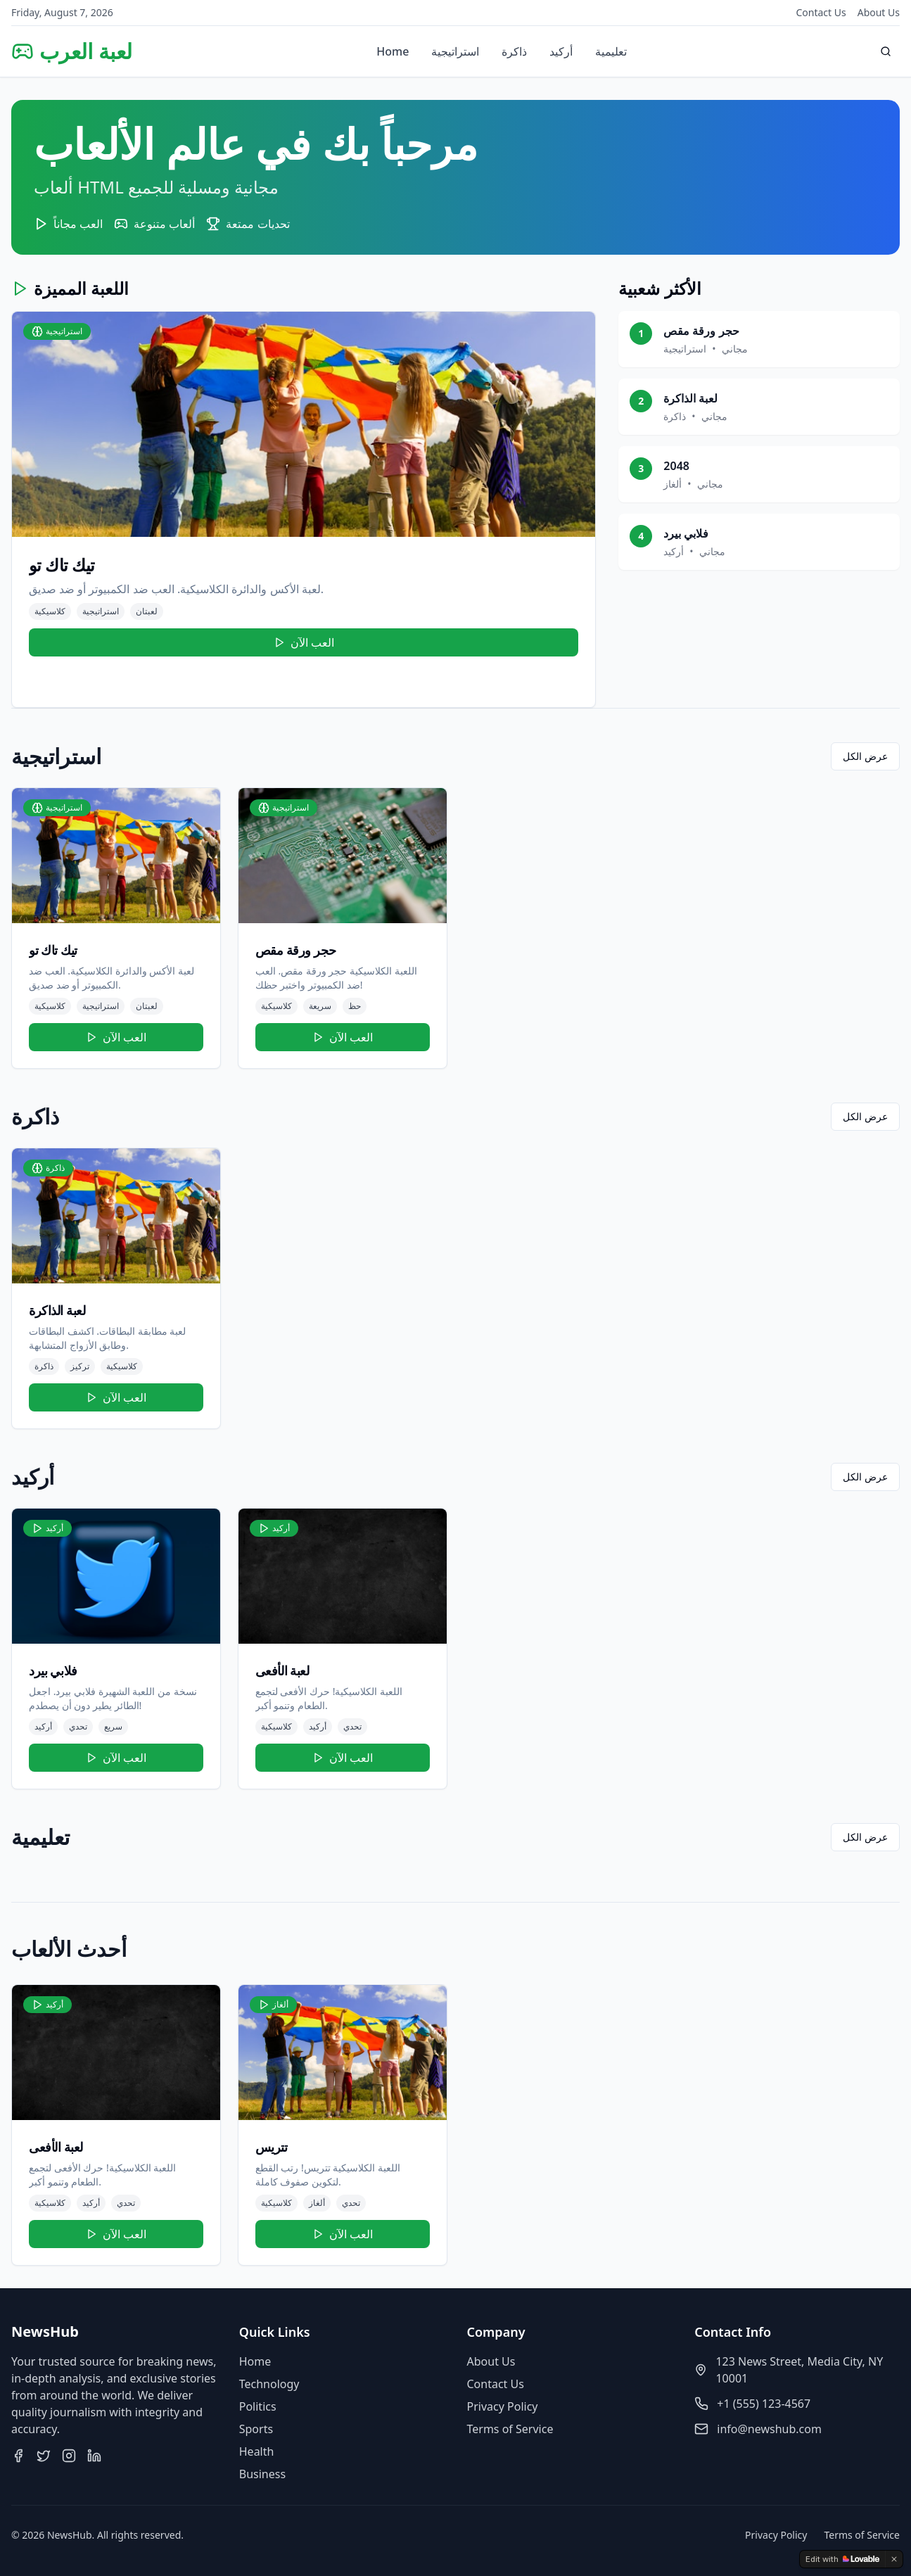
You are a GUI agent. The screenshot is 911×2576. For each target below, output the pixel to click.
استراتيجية (455, 51)
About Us (879, 12)
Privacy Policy (502, 2406)
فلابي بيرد (685, 533)
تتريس (271, 2146)
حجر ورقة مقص (701, 330)
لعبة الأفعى (282, 1670)
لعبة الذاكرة (690, 398)
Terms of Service (510, 2429)
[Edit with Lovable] (842, 2559)
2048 (676, 466)
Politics (257, 2406)
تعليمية (611, 51)
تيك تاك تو (61, 564)
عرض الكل (865, 756)
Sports (256, 2429)
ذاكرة (514, 51)
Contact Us (821, 12)
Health (256, 2451)
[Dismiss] (894, 2559)
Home (392, 51)
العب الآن (304, 642)
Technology (269, 2384)
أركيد (561, 51)
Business (262, 2474)
